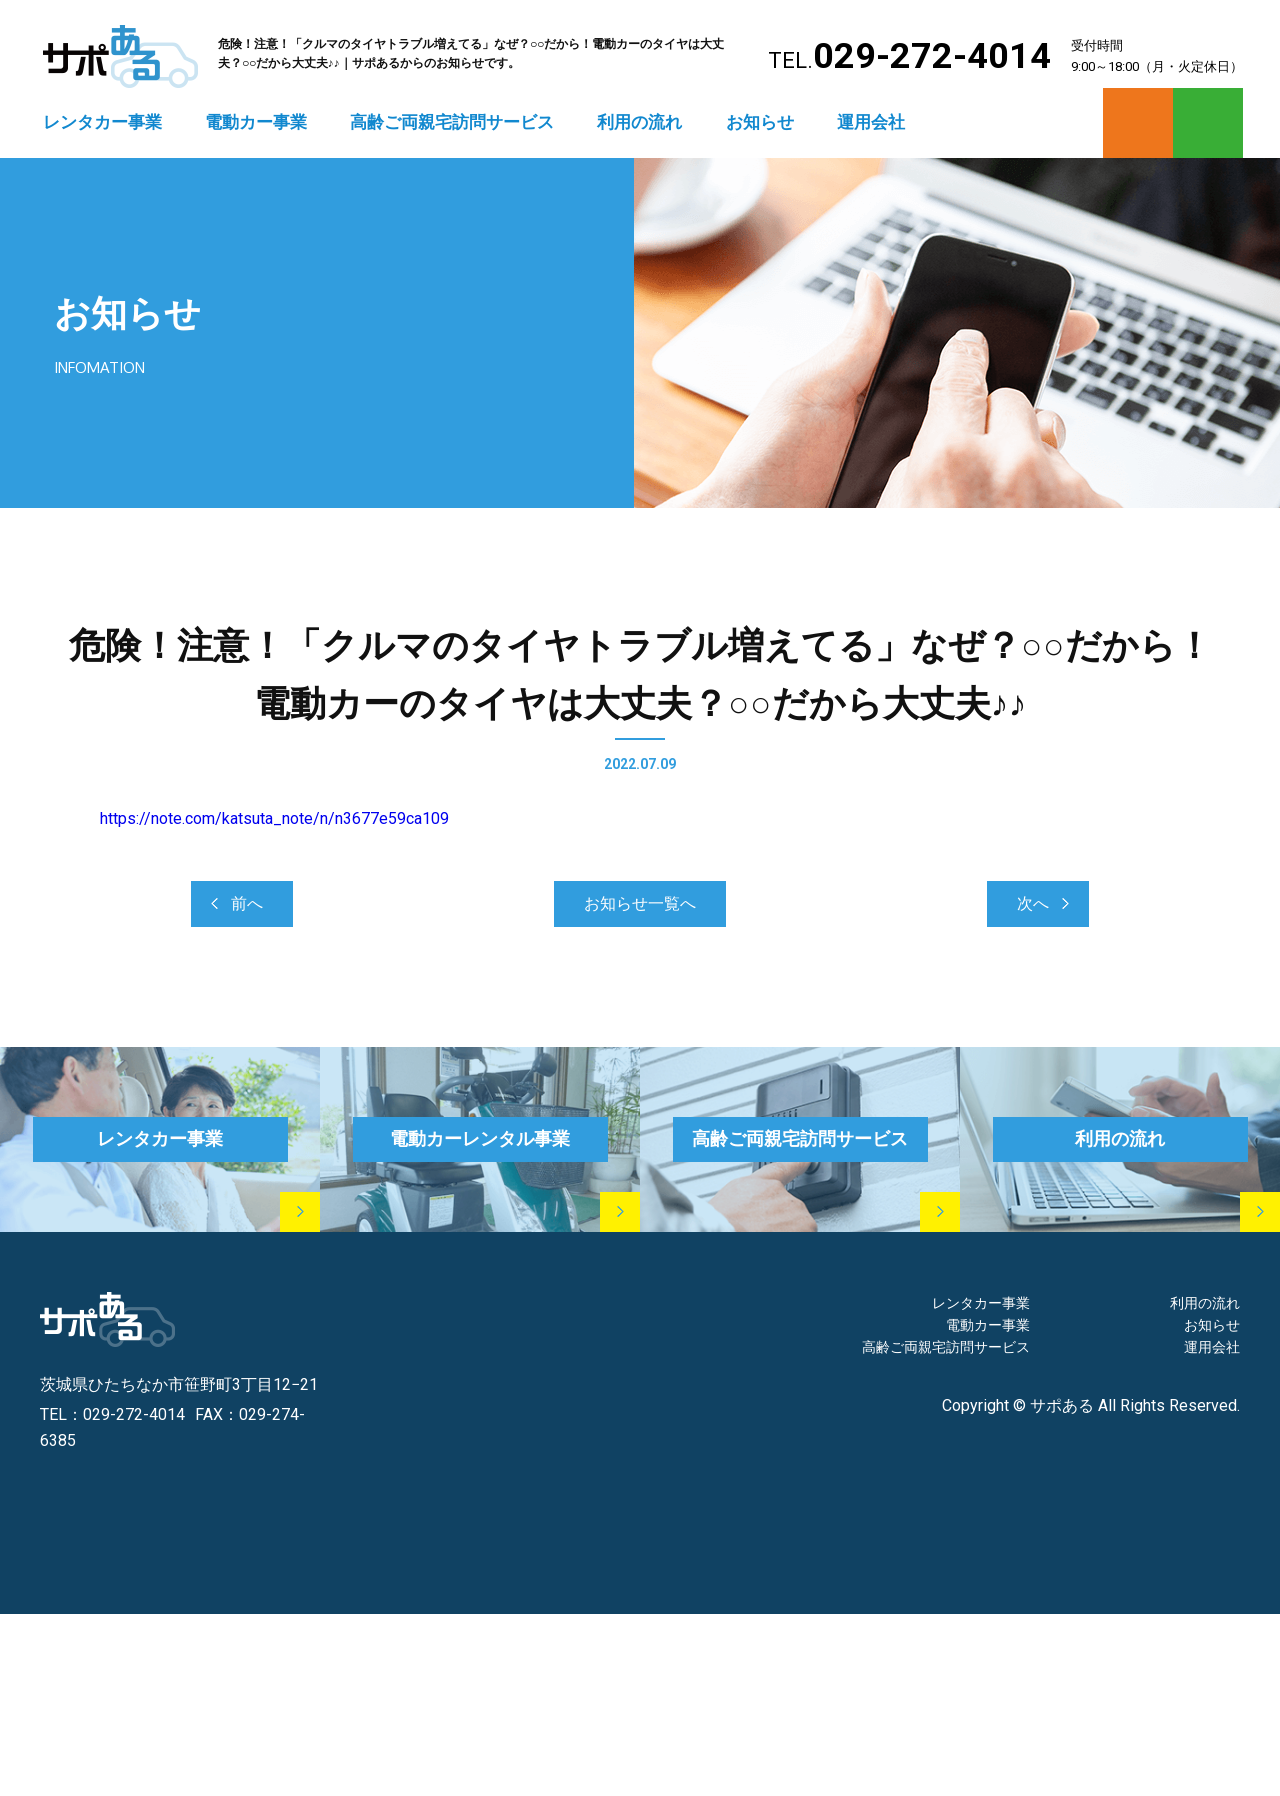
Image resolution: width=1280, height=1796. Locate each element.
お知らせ (760, 122)
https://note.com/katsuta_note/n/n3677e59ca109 (274, 818)
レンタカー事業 (102, 122)
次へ (1033, 903)
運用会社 (871, 122)
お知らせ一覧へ (640, 903)
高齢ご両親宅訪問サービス (452, 122)
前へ (247, 903)
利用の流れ (639, 122)
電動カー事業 (256, 122)
